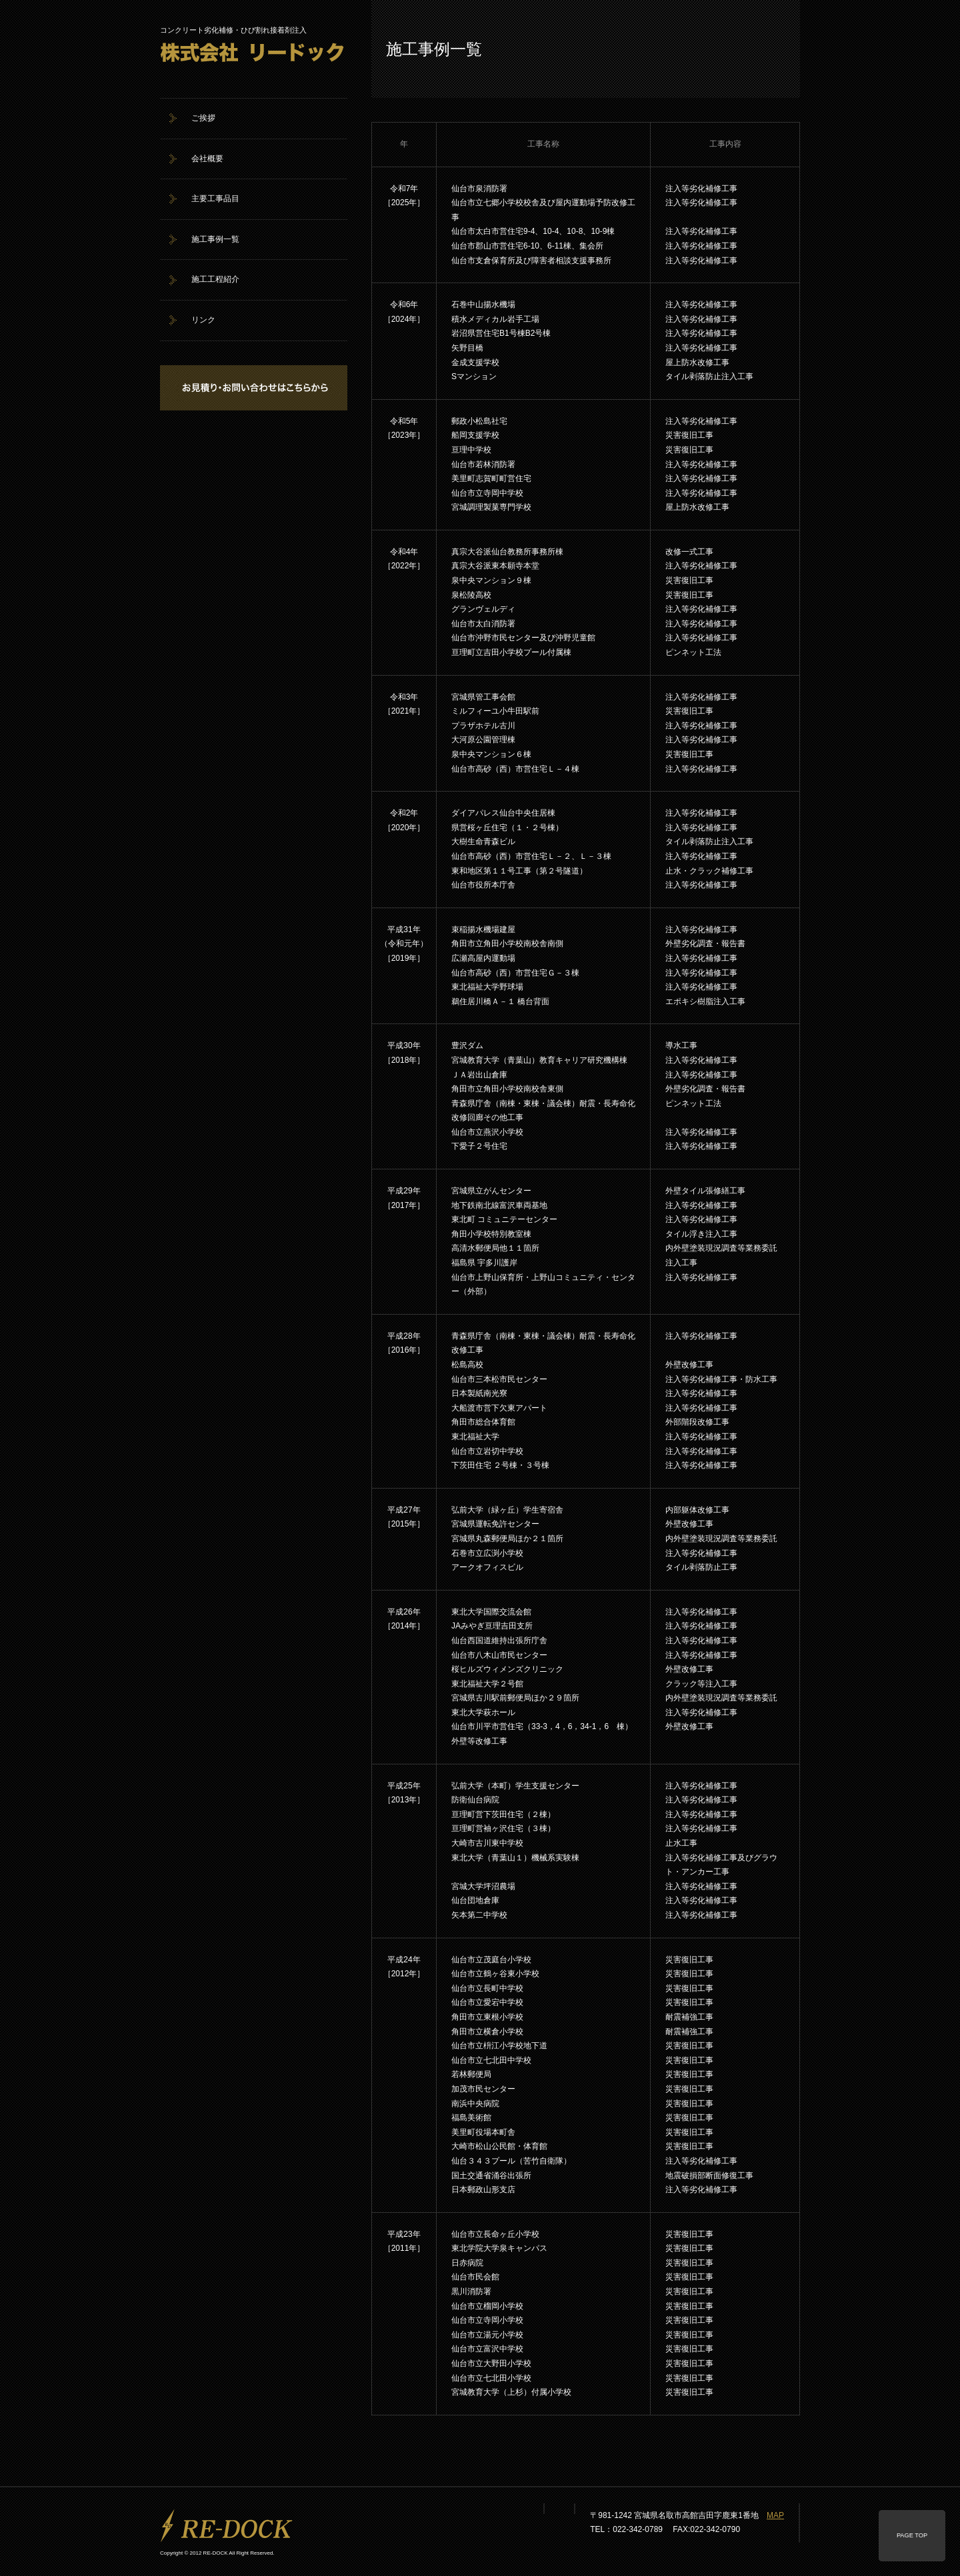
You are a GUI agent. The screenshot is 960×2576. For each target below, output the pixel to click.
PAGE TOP (912, 2535)
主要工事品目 (215, 198)
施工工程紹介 (215, 279)
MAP (775, 2515)
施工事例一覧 (215, 239)
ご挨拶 (203, 118)
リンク (203, 319)
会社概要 (207, 158)
